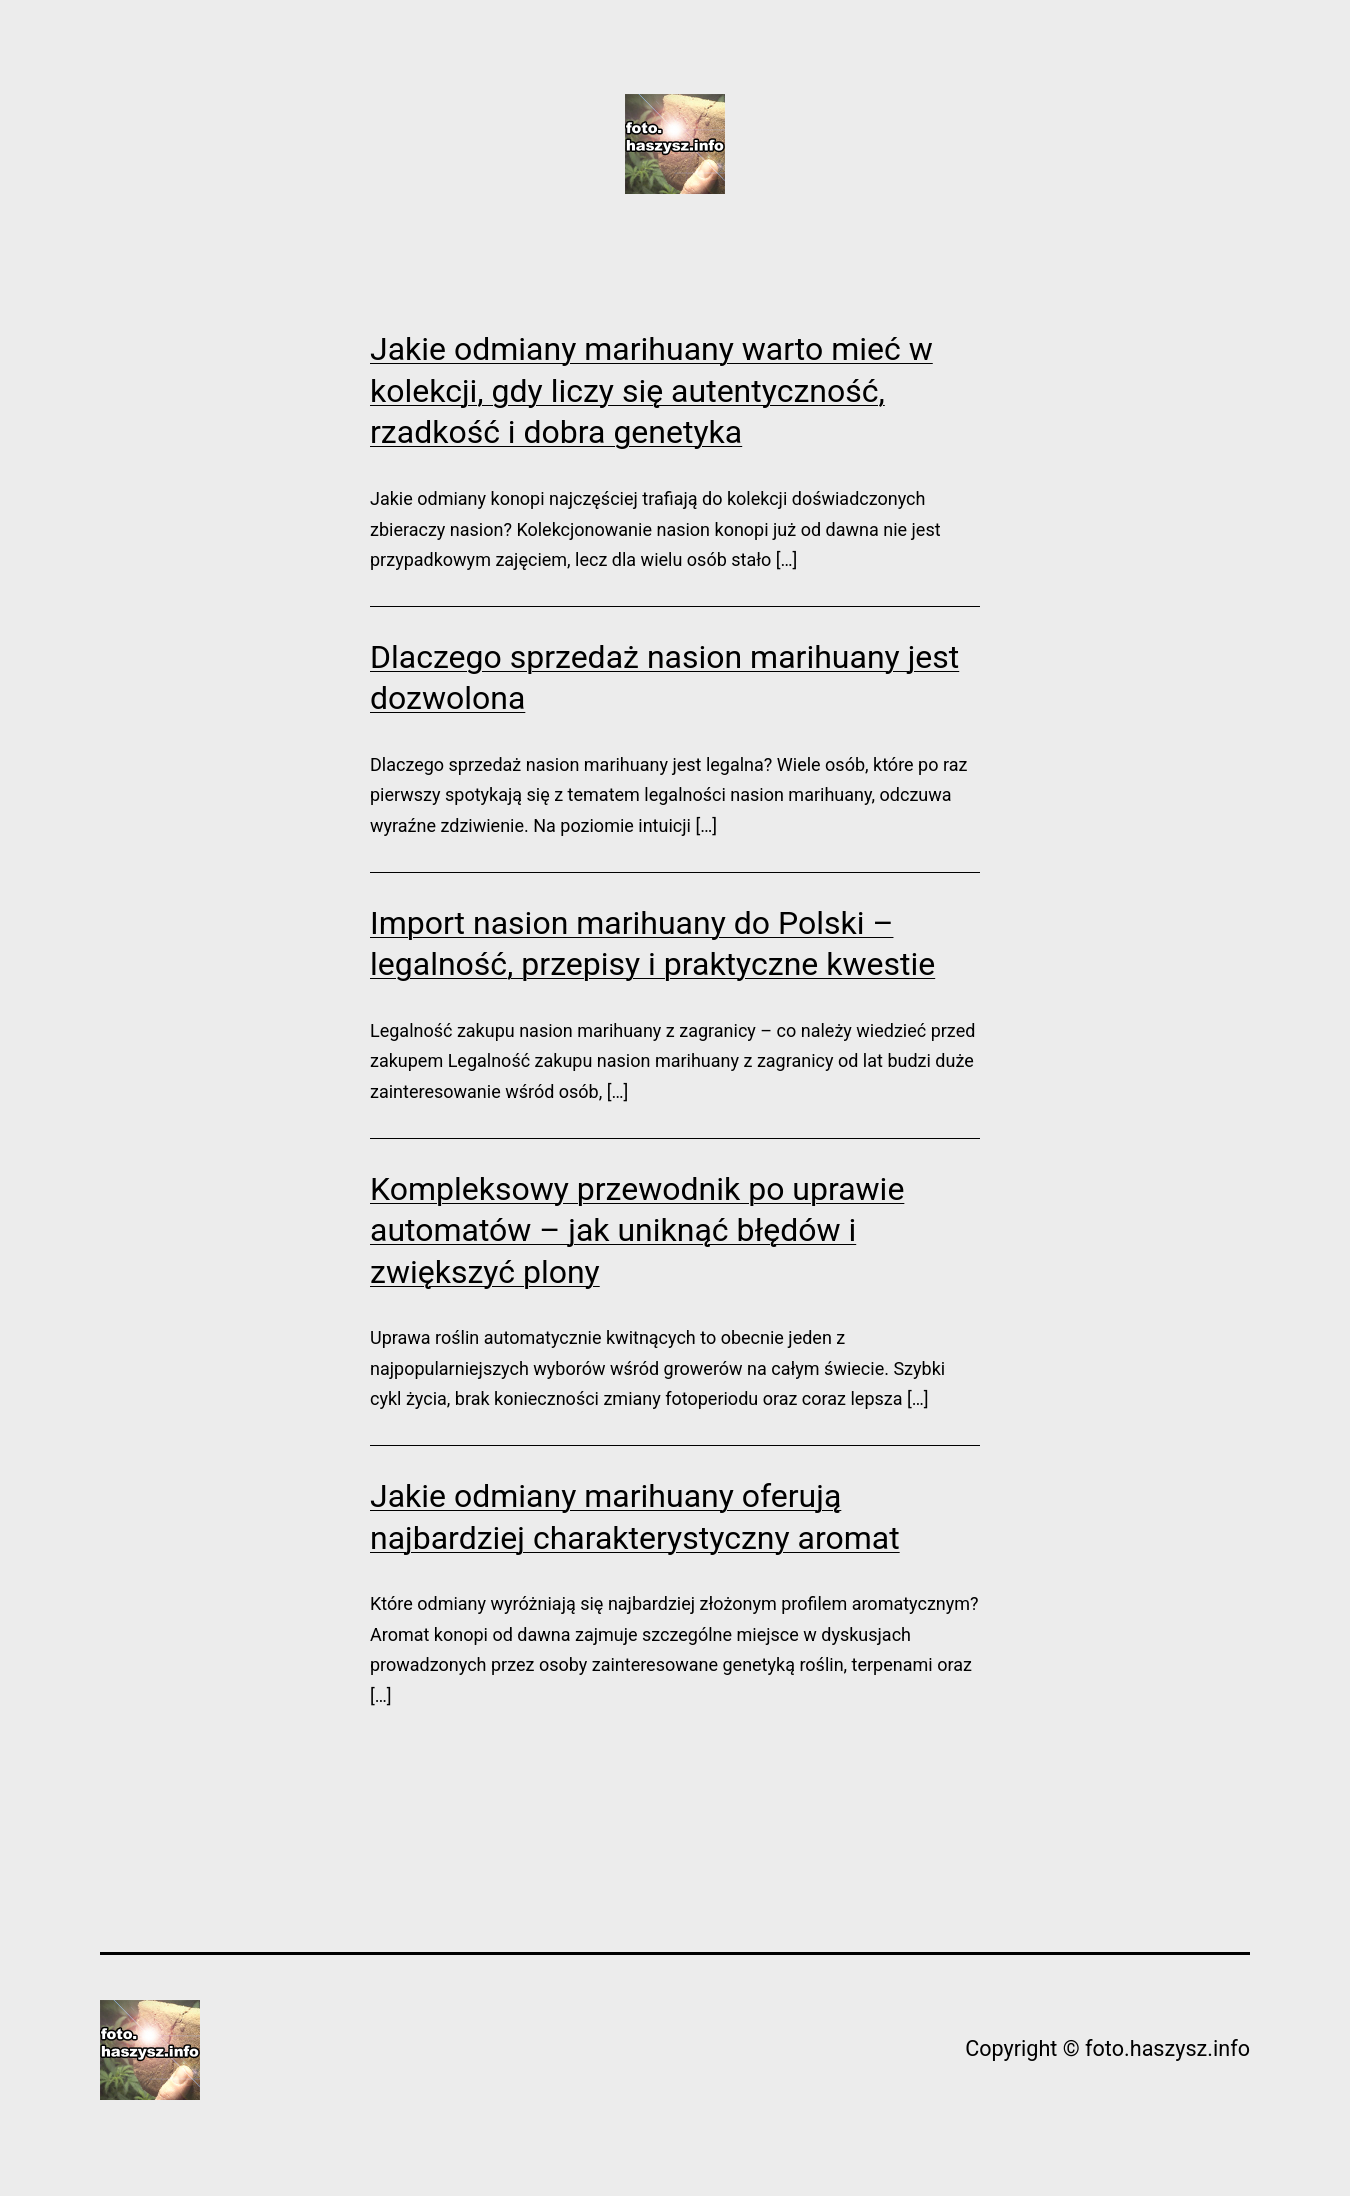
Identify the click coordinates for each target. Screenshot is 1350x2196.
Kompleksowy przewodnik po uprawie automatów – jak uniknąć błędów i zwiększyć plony (637, 1230)
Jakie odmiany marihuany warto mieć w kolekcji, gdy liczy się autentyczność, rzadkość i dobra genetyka (651, 390)
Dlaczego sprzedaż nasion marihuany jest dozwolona (664, 678)
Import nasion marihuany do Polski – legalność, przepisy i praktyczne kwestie (652, 944)
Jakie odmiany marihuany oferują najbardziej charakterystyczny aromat (635, 1517)
